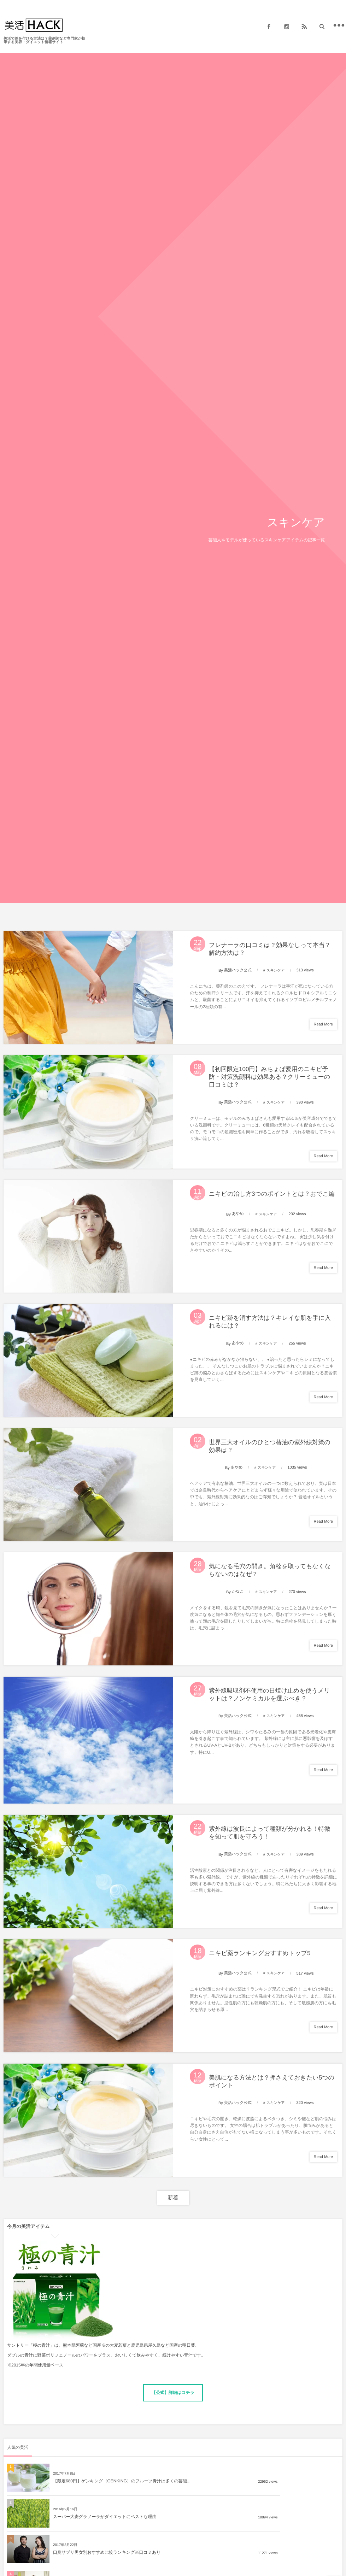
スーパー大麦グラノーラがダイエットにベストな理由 (271, 2503)
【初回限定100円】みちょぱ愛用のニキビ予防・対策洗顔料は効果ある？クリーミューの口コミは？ (271, 1080)
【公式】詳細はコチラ (173, 2418)
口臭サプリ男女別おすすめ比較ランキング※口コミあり (107, 2539)
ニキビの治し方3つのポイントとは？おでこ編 (274, 1199)
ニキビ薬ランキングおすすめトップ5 (261, 1976)
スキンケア (275, 970)
